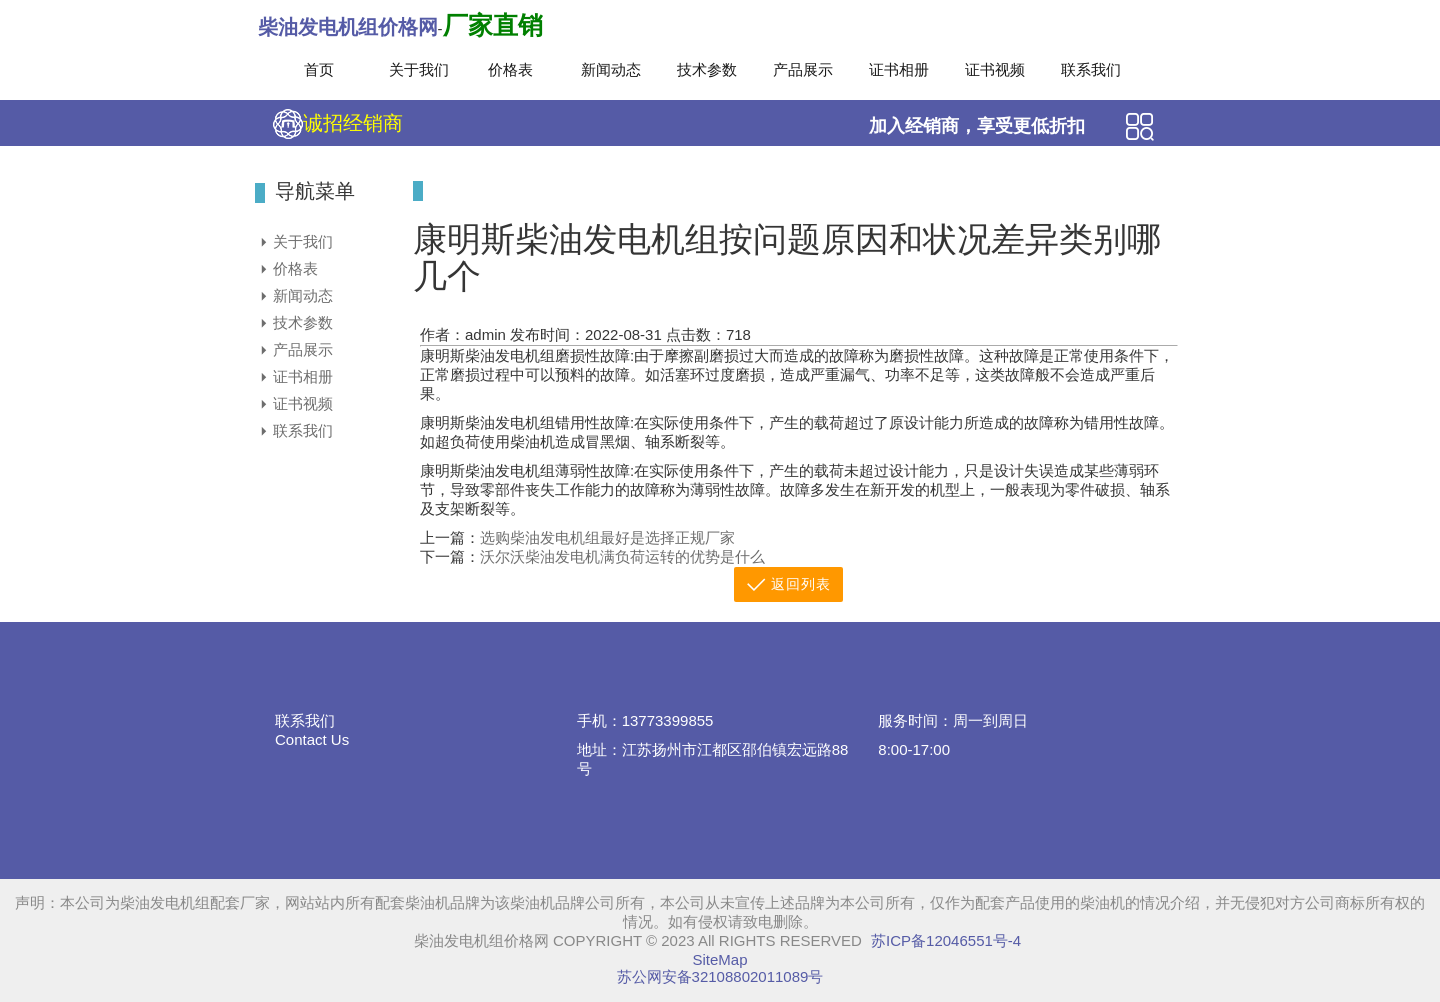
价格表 (510, 69)
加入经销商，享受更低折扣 (977, 126)
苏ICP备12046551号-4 (946, 940)
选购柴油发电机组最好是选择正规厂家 (607, 537)
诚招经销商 (338, 124)
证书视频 (995, 69)
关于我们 (419, 69)
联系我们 (1091, 69)
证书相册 (899, 69)
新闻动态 (611, 69)
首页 (319, 69)
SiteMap (719, 959)
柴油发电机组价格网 (348, 27)
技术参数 (707, 69)
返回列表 (788, 584)
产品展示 (803, 69)
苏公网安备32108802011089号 (720, 976)
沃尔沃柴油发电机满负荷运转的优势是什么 (622, 556)
